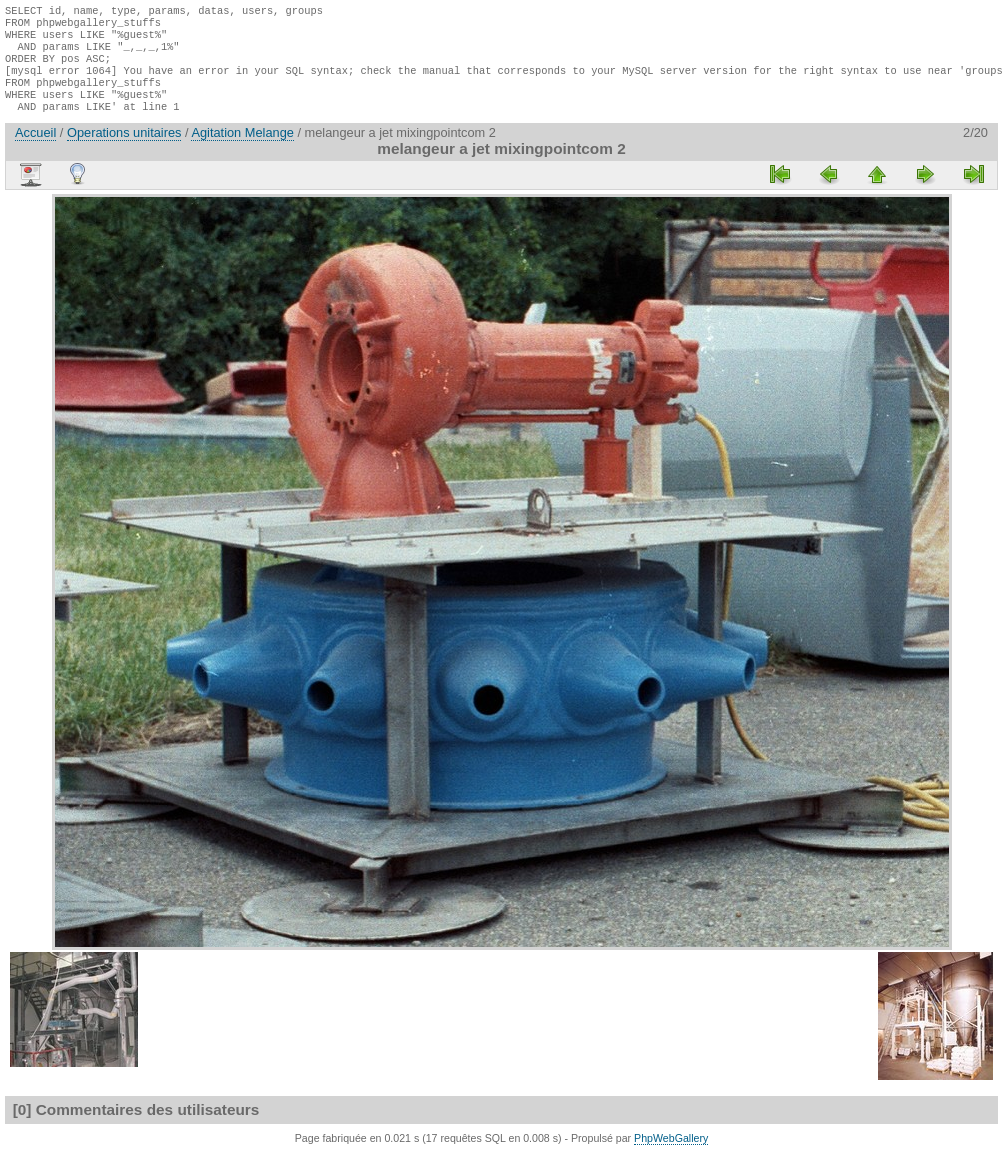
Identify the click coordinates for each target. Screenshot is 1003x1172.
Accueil (35, 150)
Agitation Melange (242, 150)
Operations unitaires (124, 150)
